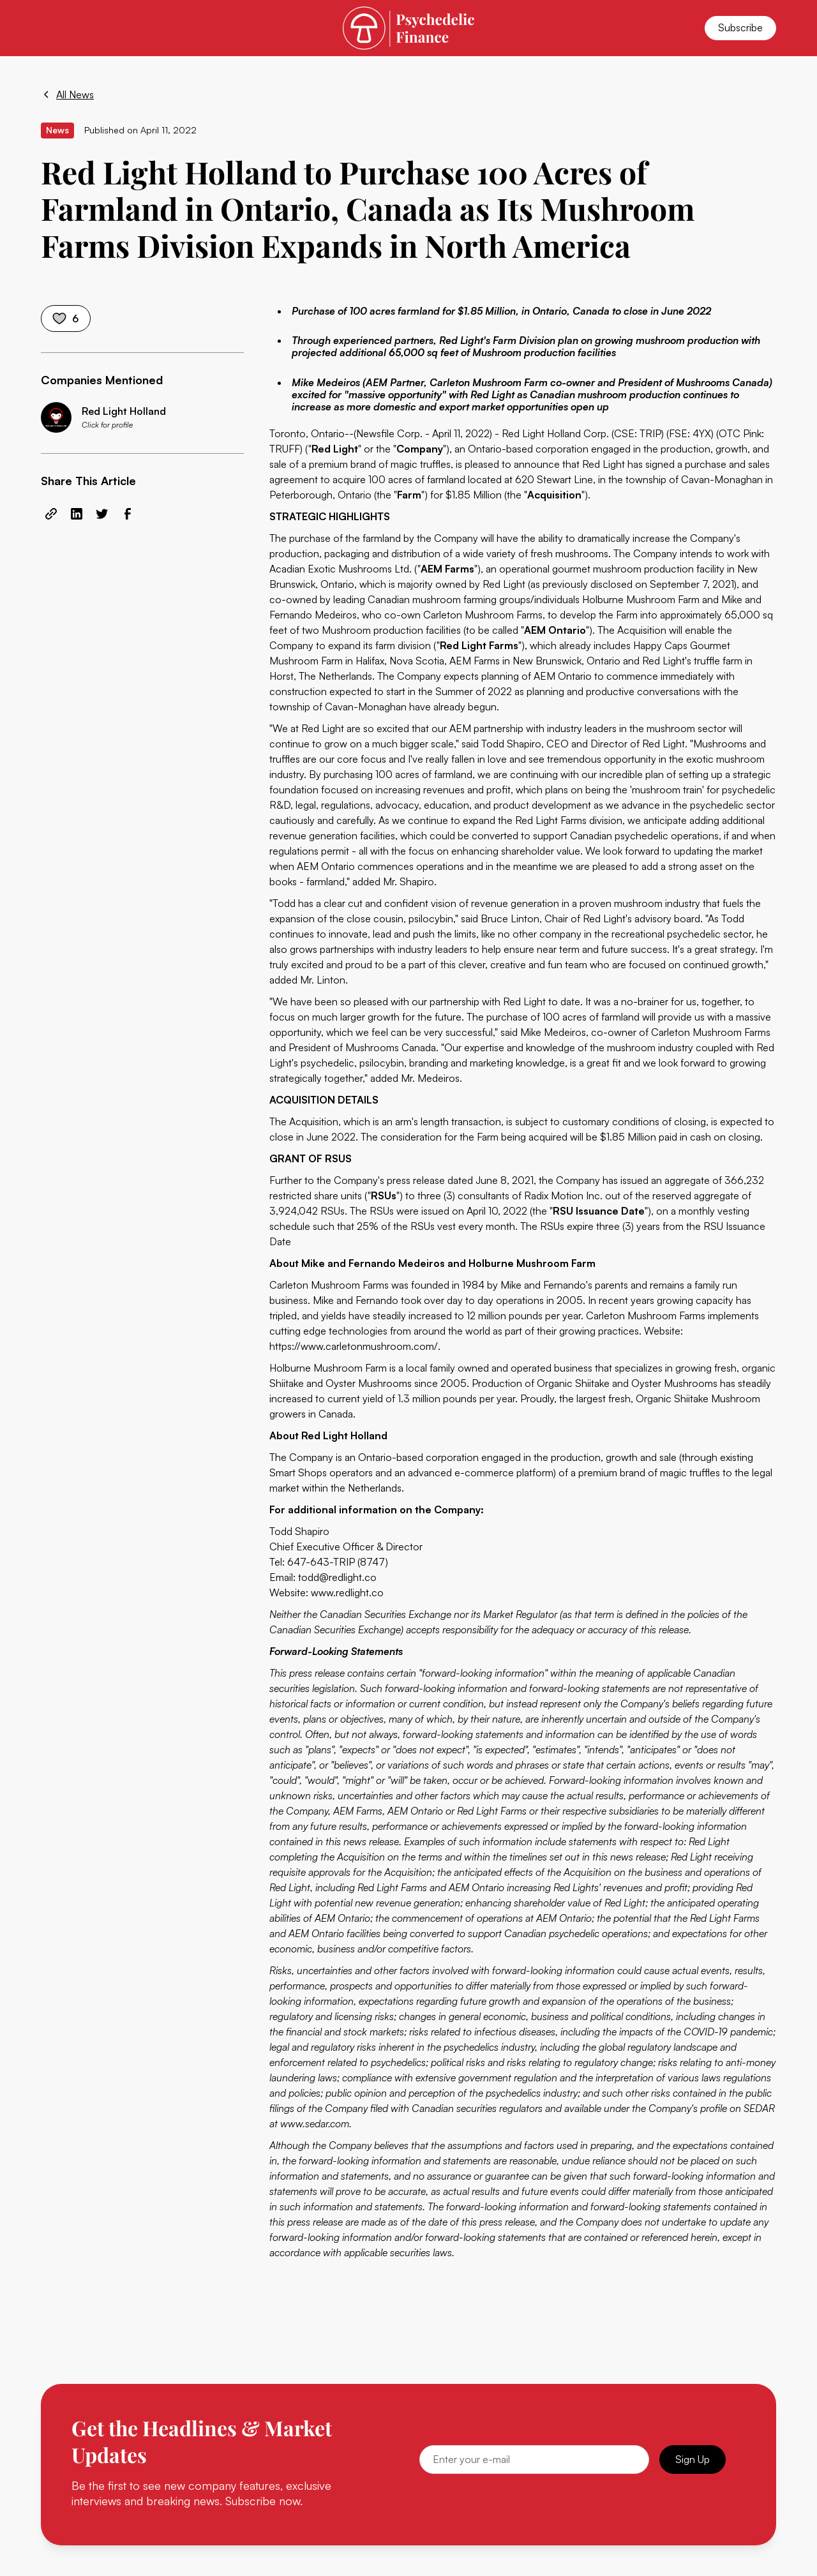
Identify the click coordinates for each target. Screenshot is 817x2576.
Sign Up (692, 2459)
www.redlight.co (347, 1592)
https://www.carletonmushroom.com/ (353, 1346)
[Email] (534, 2459)
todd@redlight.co (337, 1577)
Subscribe (740, 27)
